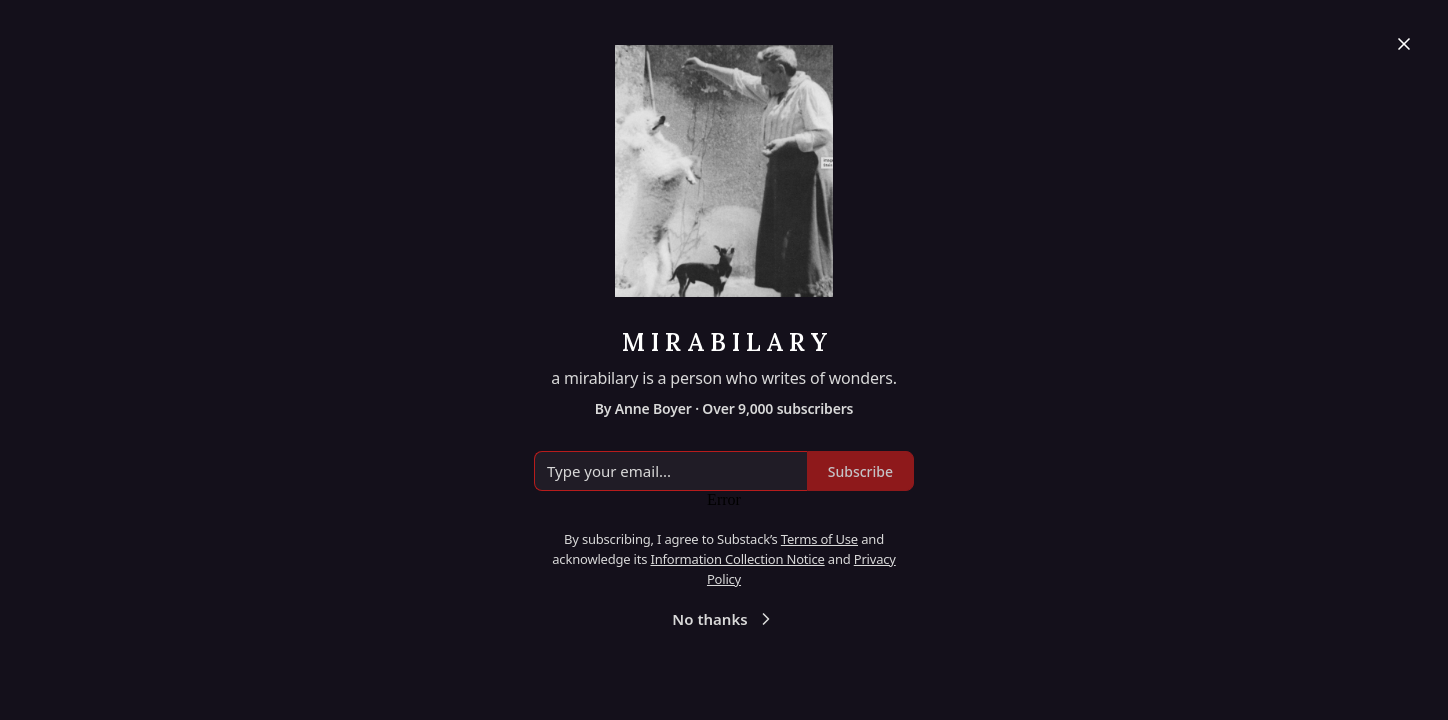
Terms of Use (819, 539)
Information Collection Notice (737, 559)
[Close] (1404, 44)
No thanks (723, 619)
